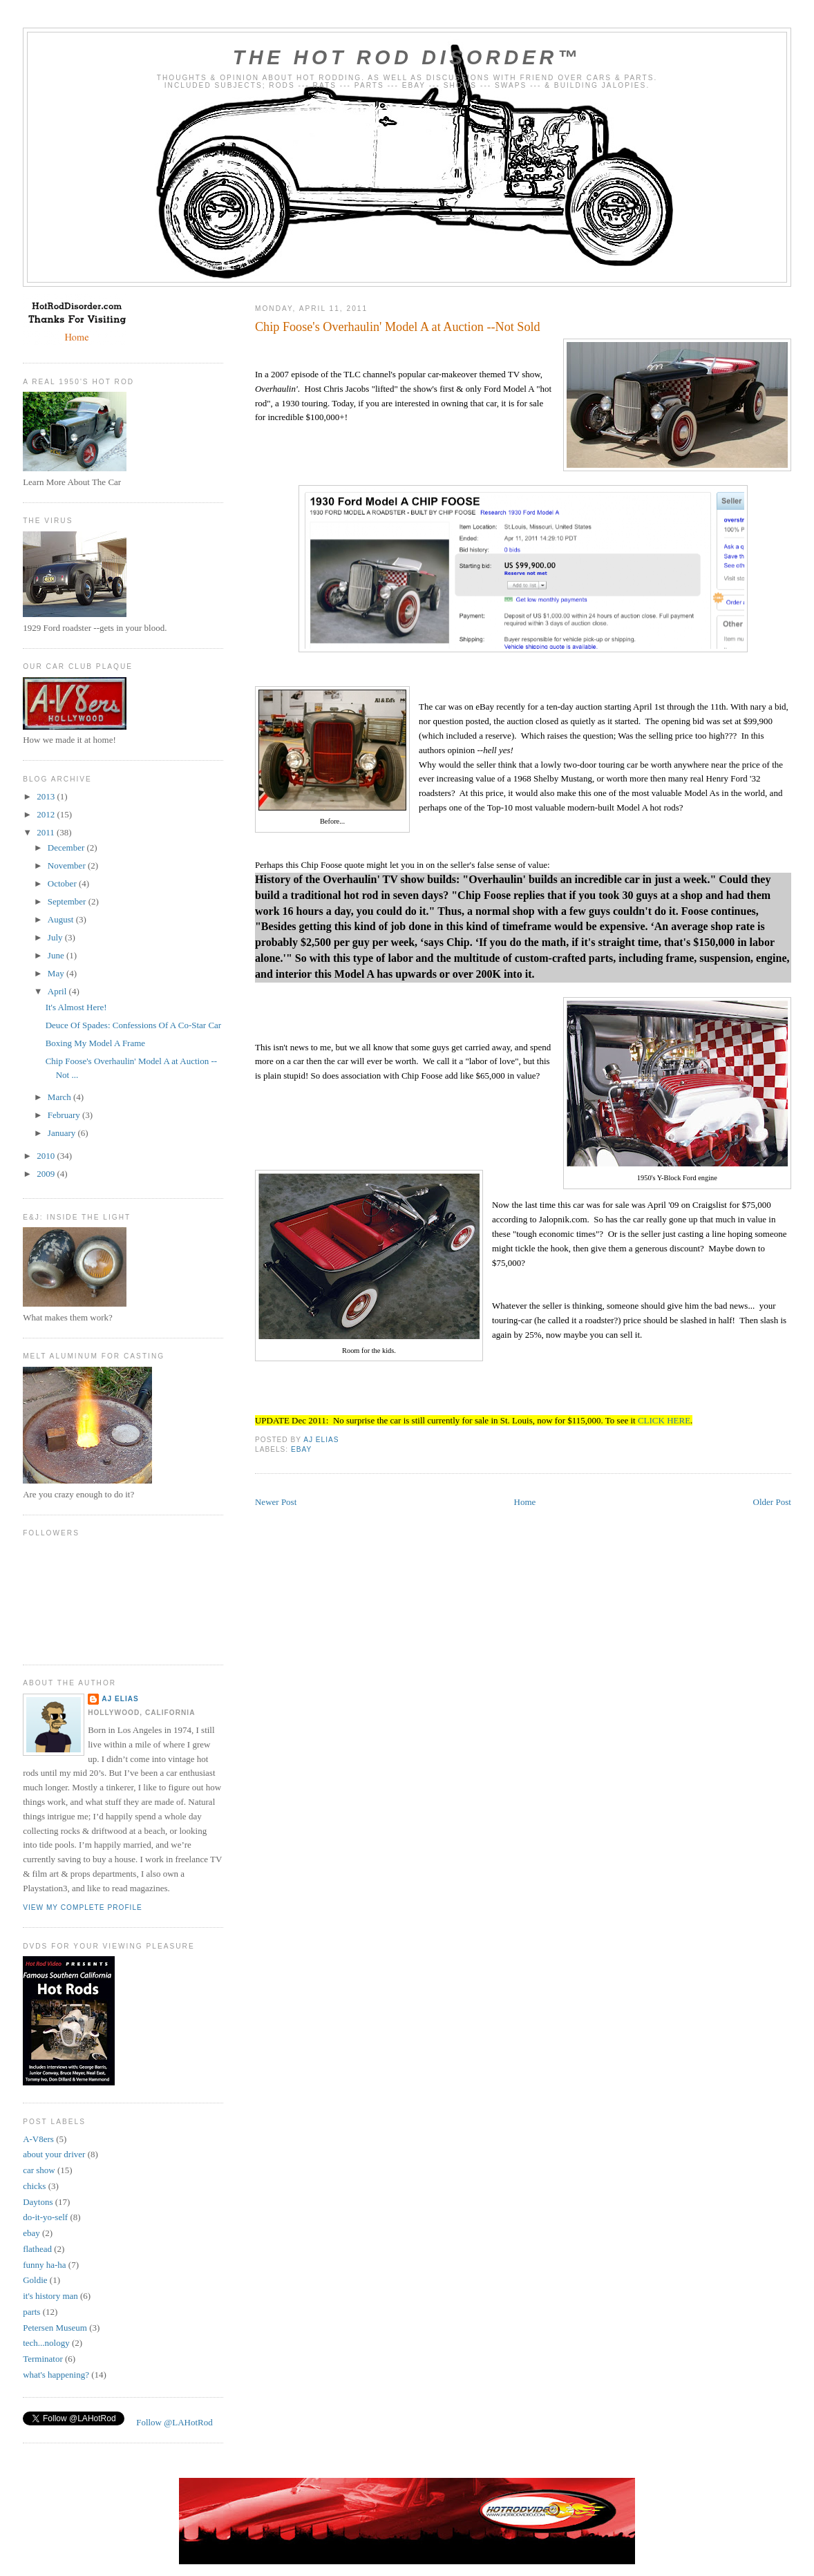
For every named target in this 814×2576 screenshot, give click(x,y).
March (60, 1097)
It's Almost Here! (76, 1007)
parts (31, 2312)
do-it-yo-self (45, 2217)
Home (525, 1502)
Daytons (38, 2202)
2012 (47, 814)
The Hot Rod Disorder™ (407, 57)
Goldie (35, 2280)
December (67, 847)
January (63, 1133)
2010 (47, 1155)
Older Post (772, 1502)
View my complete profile (82, 1907)
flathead (37, 2249)
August (62, 919)
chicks (34, 2186)
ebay (301, 1449)
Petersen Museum (55, 2327)
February (65, 1115)
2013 (47, 796)
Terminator (43, 2359)
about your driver (54, 2154)
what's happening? (56, 2374)
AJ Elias (120, 1699)
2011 (47, 832)
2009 (47, 1173)
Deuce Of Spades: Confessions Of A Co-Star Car (134, 1025)
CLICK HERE (664, 1420)
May (57, 973)
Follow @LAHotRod (174, 2422)
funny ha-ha (44, 2265)
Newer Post (275, 1502)
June (57, 955)
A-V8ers (38, 2139)
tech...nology (46, 2343)
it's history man (50, 2296)
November (68, 865)
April (58, 991)
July (56, 937)
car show (39, 2170)
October (63, 883)
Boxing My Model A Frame (95, 1043)
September (68, 901)
